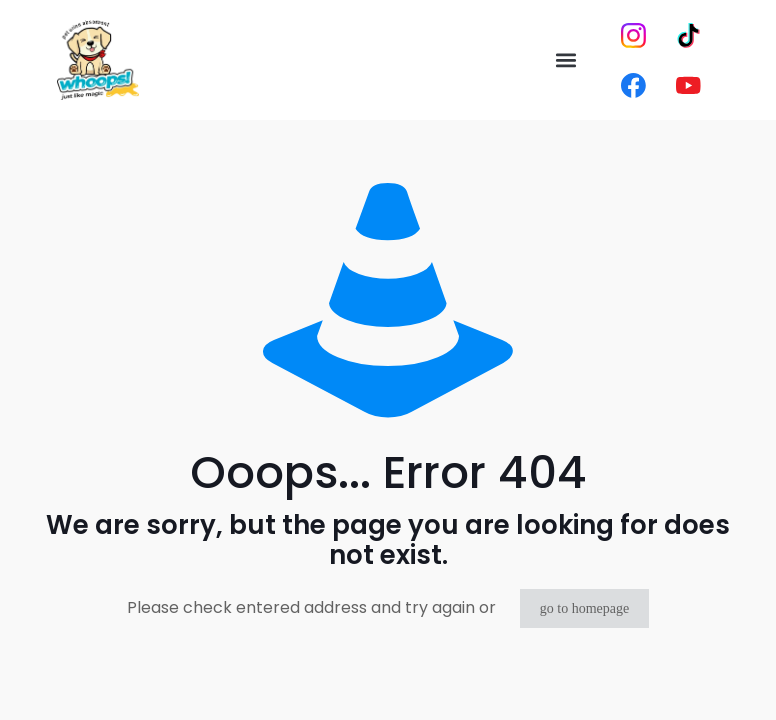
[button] (566, 60)
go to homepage (584, 608)
